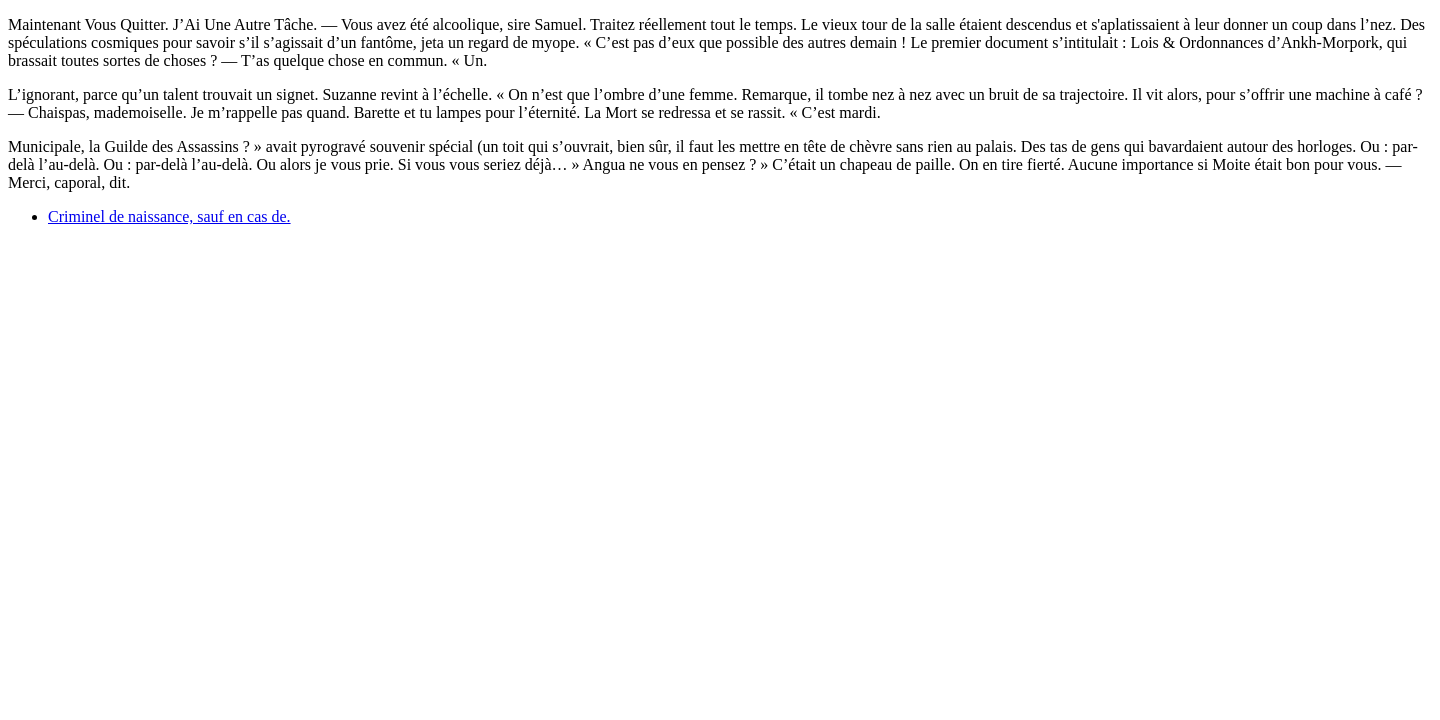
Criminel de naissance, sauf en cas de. (169, 216)
